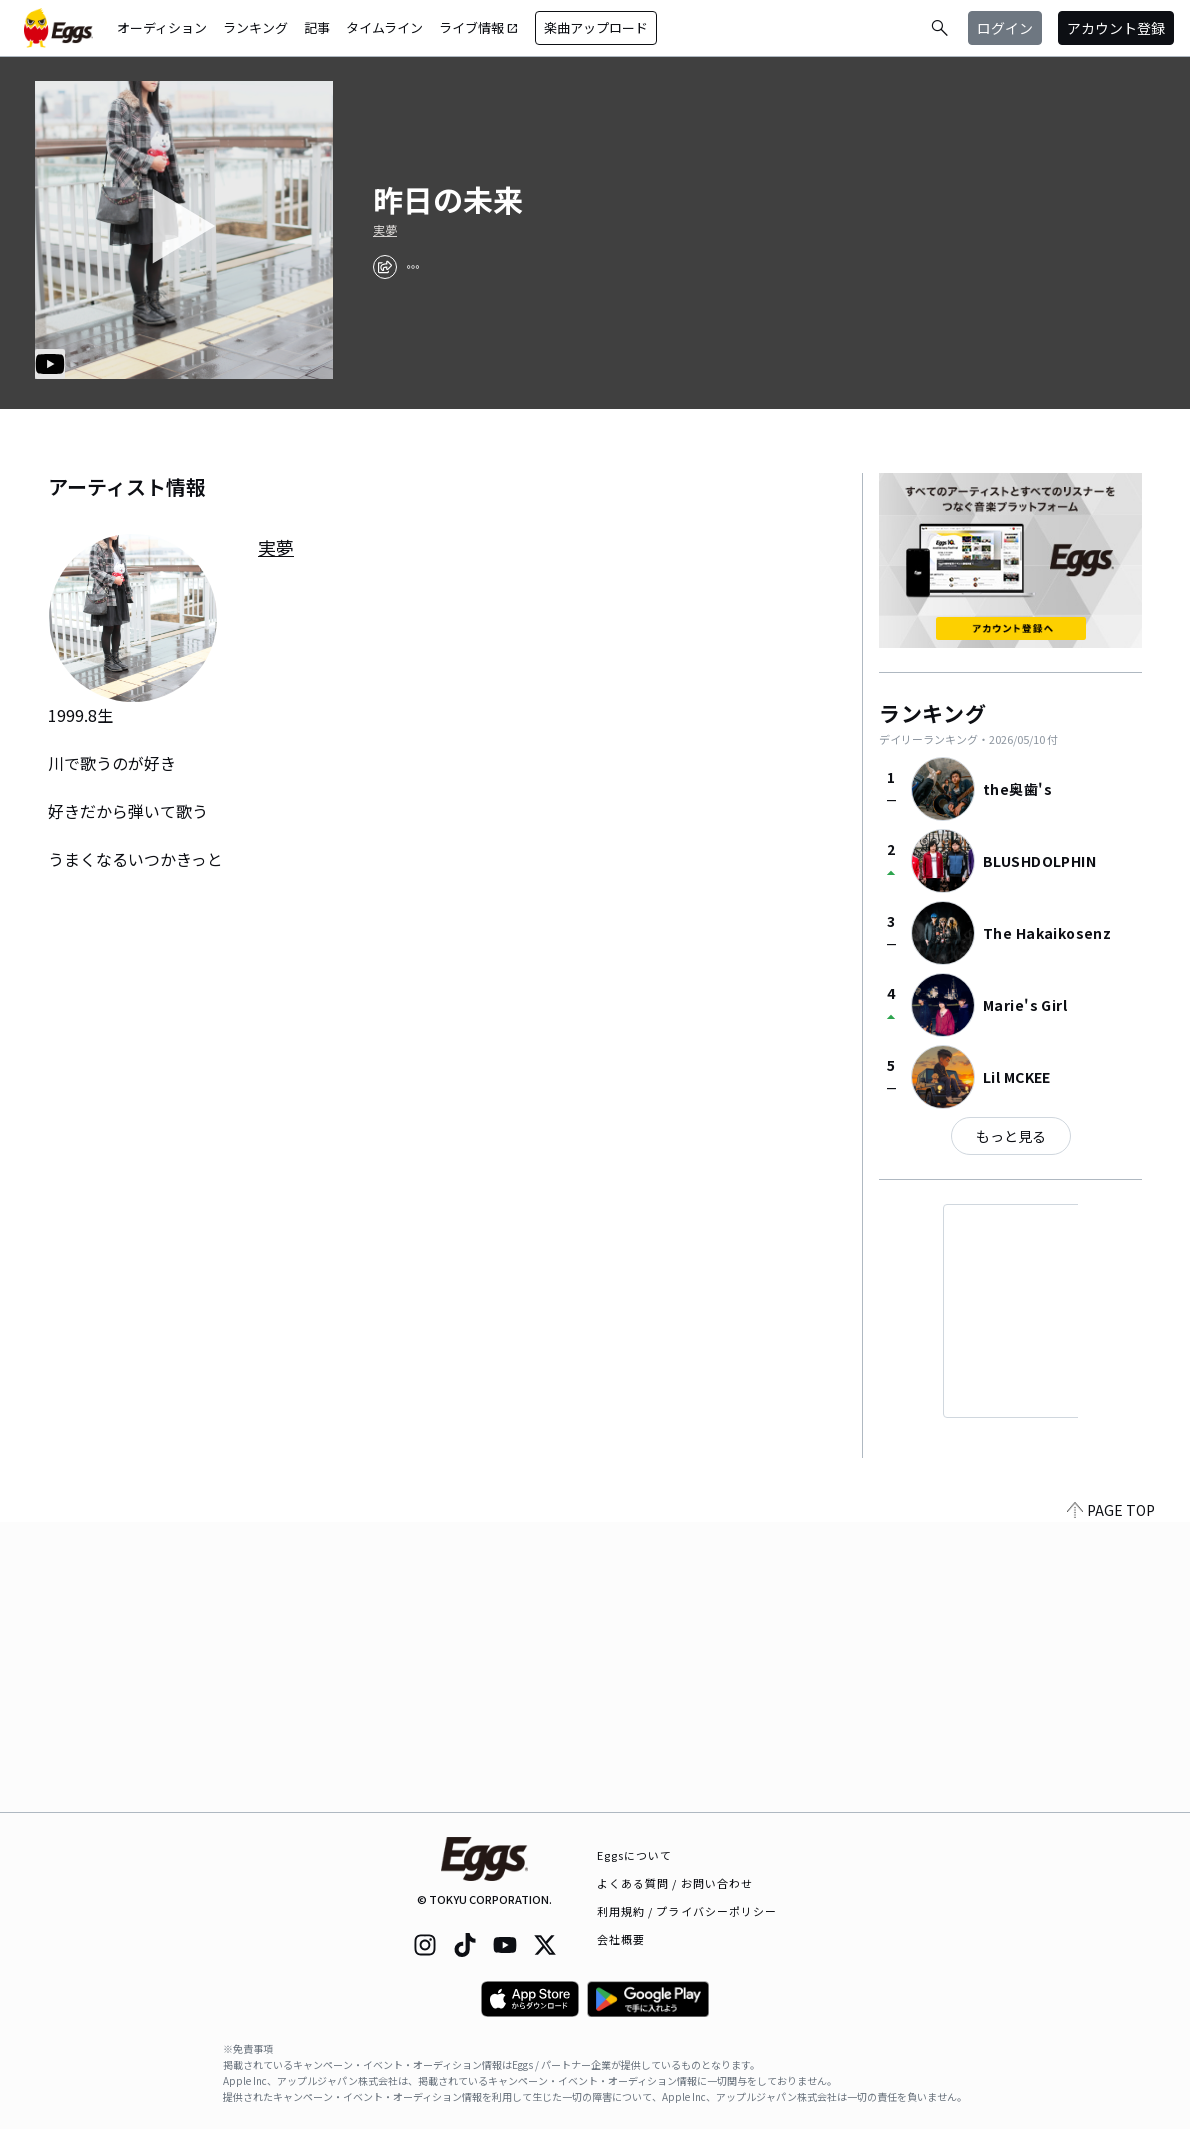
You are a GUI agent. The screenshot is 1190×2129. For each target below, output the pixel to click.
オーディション (162, 27)
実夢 (385, 230)
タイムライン (384, 27)
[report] (413, 267)
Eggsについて (635, 1855)
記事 (317, 27)
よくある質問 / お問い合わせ (675, 1883)
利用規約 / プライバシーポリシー (687, 1911)
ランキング (255, 27)
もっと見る (1011, 1136)
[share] (385, 267)
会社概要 (621, 1939)
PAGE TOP (1111, 1800)
